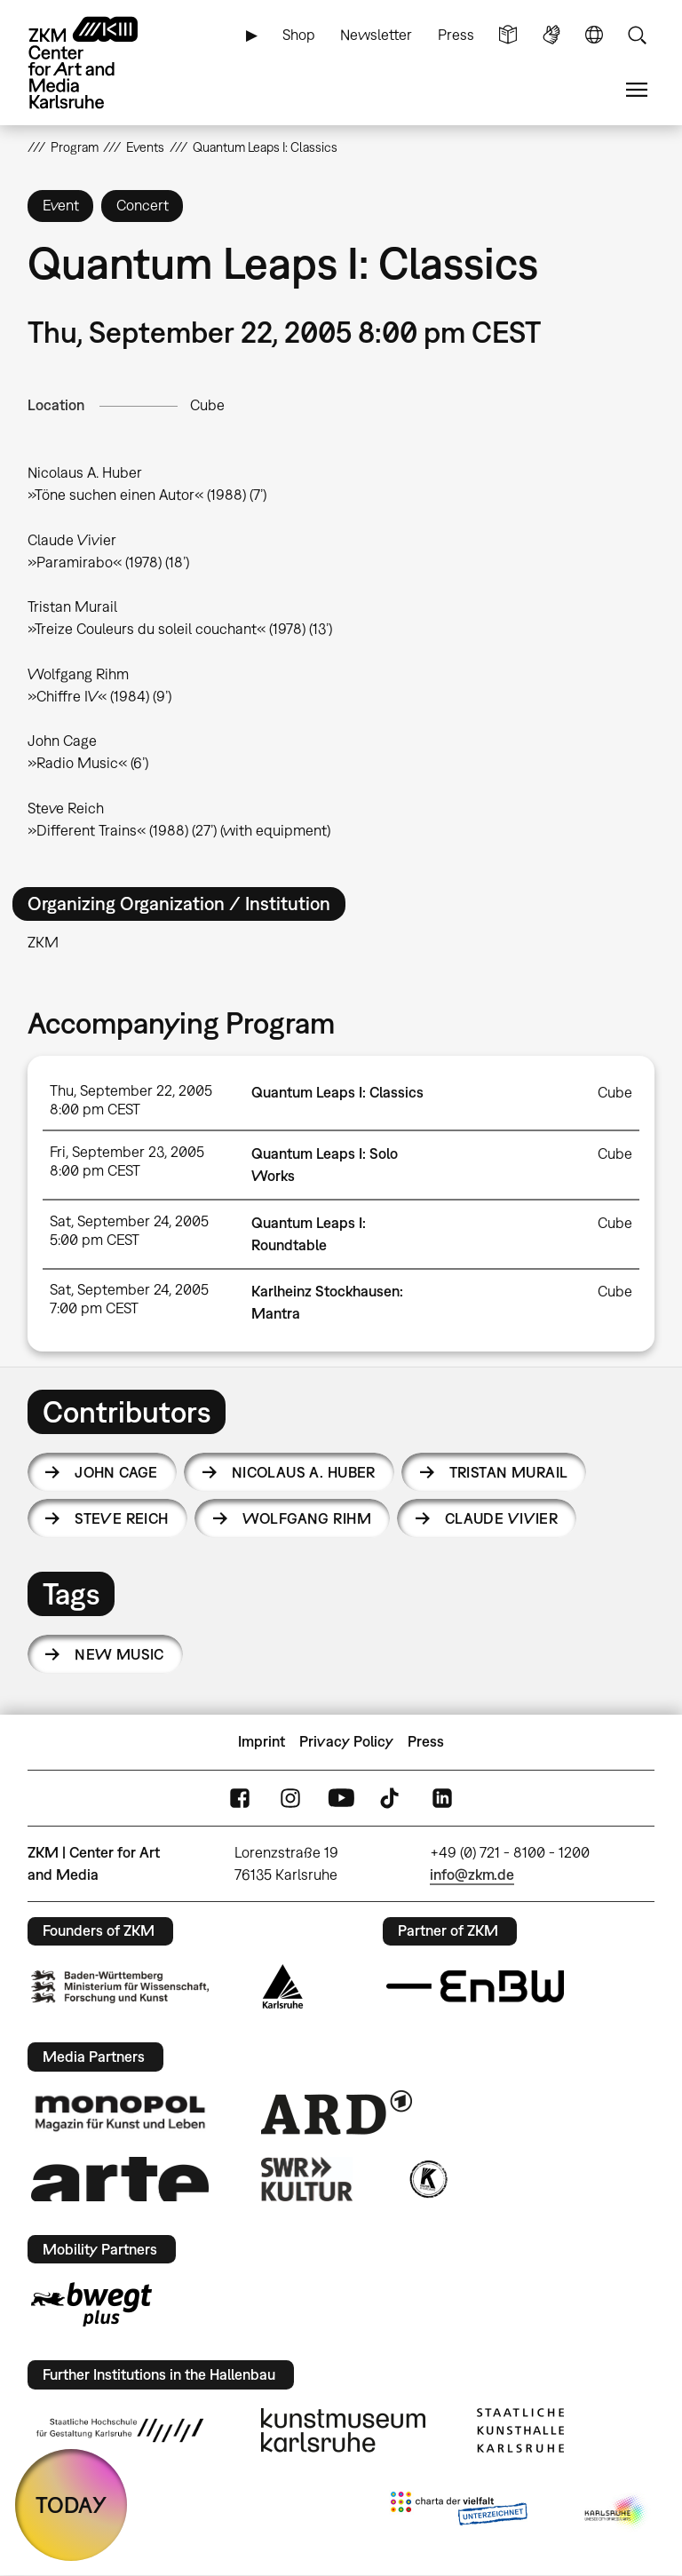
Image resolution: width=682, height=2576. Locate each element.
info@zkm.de (472, 1874)
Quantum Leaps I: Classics (337, 1092)
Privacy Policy (346, 1741)
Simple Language (508, 35)
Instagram (290, 1798)
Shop (298, 35)
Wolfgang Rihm (306, 1518)
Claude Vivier (501, 1518)
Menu (636, 90)
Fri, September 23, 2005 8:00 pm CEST (127, 1161)
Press (456, 35)
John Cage (116, 1472)
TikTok (391, 1798)
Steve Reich (122, 1518)
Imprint (261, 1741)
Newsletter (376, 35)
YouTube (341, 1798)
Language (594, 35)
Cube (207, 405)
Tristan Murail (508, 1472)
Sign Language (551, 35)
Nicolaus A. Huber (304, 1472)
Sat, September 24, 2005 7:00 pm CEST (129, 1298)
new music (119, 1654)
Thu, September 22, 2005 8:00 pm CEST (131, 1100)
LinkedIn (442, 1798)
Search (636, 35)
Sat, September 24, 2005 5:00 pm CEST (129, 1230)
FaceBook (240, 1798)
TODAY (71, 2504)
